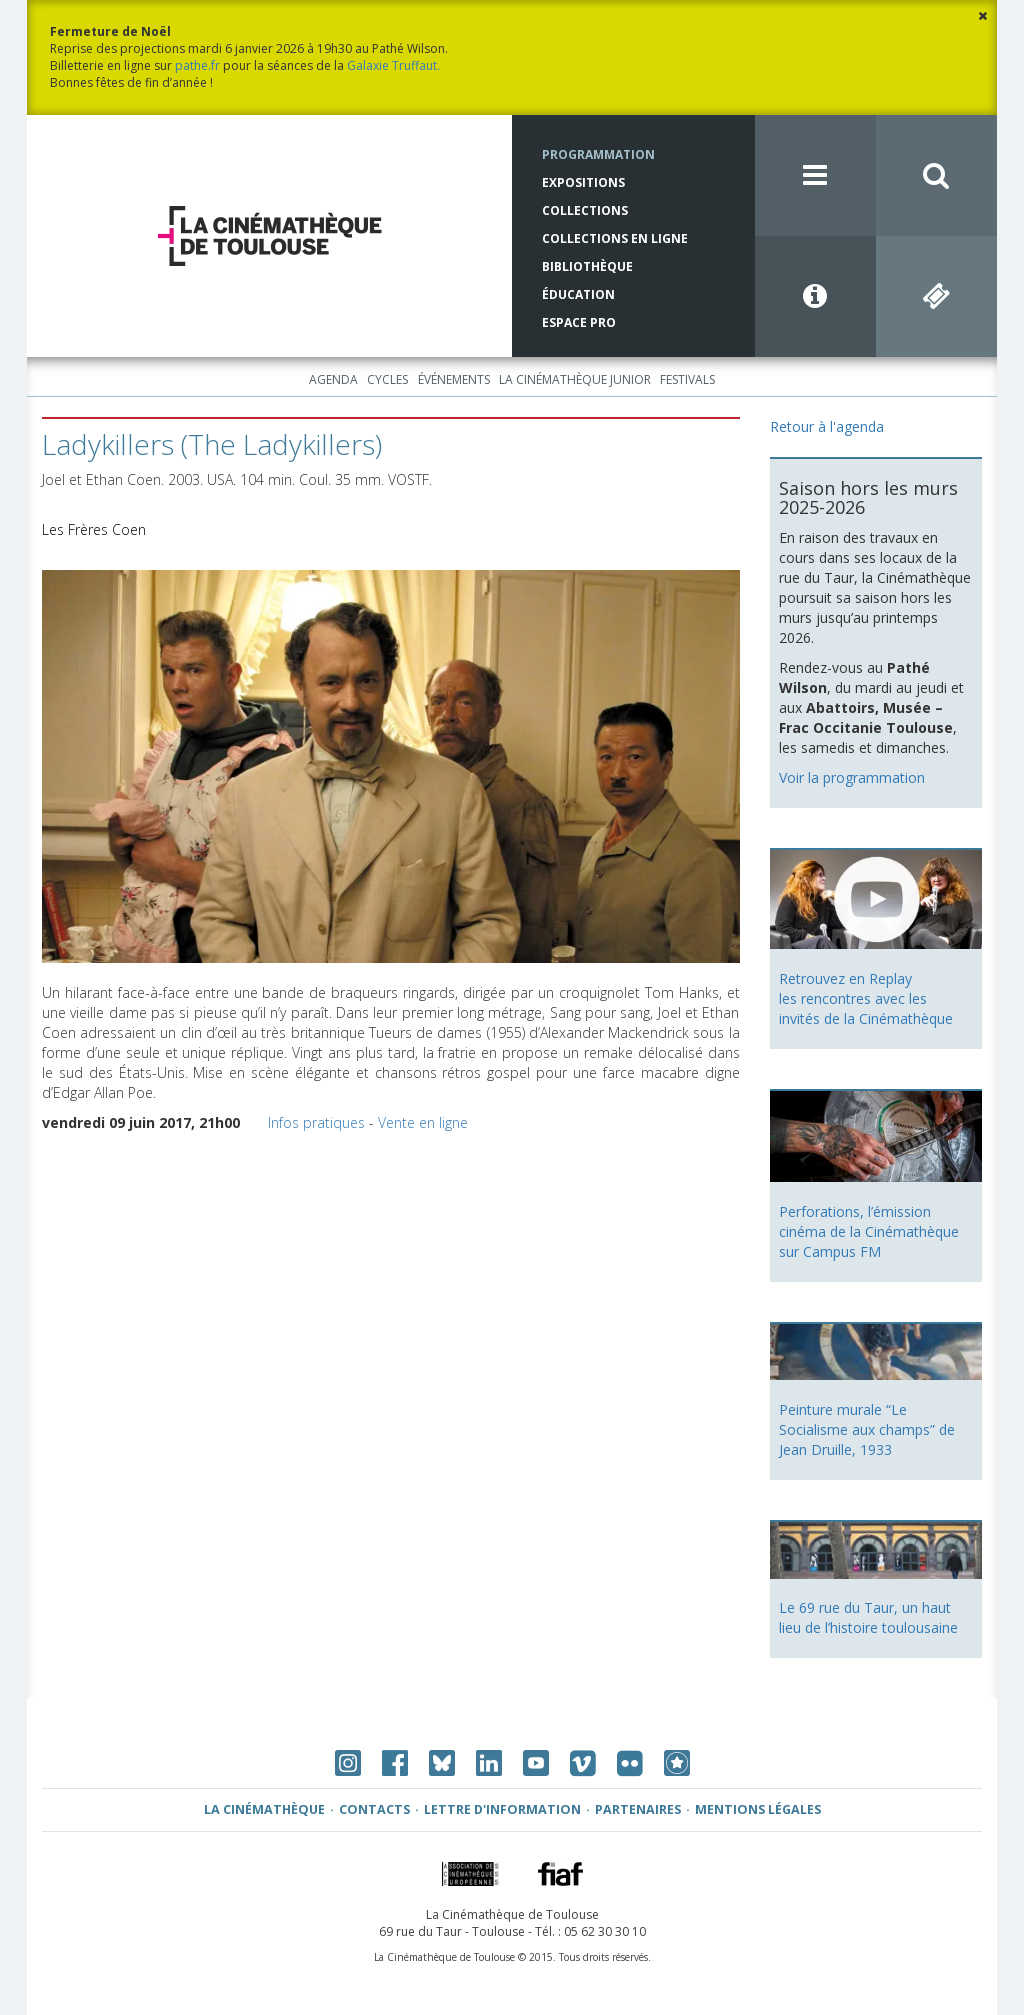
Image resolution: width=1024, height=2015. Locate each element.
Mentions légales (758, 1809)
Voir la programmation (852, 777)
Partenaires (638, 1809)
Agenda (333, 379)
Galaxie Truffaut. (393, 65)
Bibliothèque (587, 266)
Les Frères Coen (94, 529)
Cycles (387, 379)
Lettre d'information (502, 1809)
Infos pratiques (316, 1122)
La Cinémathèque (264, 1809)
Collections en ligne (615, 238)
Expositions (583, 182)
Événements (454, 379)
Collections (585, 210)
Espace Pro (579, 322)
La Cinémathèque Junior (575, 379)
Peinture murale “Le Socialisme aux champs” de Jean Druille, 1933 (867, 1429)
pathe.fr (197, 65)
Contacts (374, 1809)
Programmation (598, 154)
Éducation (578, 294)
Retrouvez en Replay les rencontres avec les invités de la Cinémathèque (866, 998)
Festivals (687, 379)
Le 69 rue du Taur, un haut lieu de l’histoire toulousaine (868, 1617)
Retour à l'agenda (827, 426)
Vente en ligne (423, 1122)
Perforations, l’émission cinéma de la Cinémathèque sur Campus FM (869, 1231)
